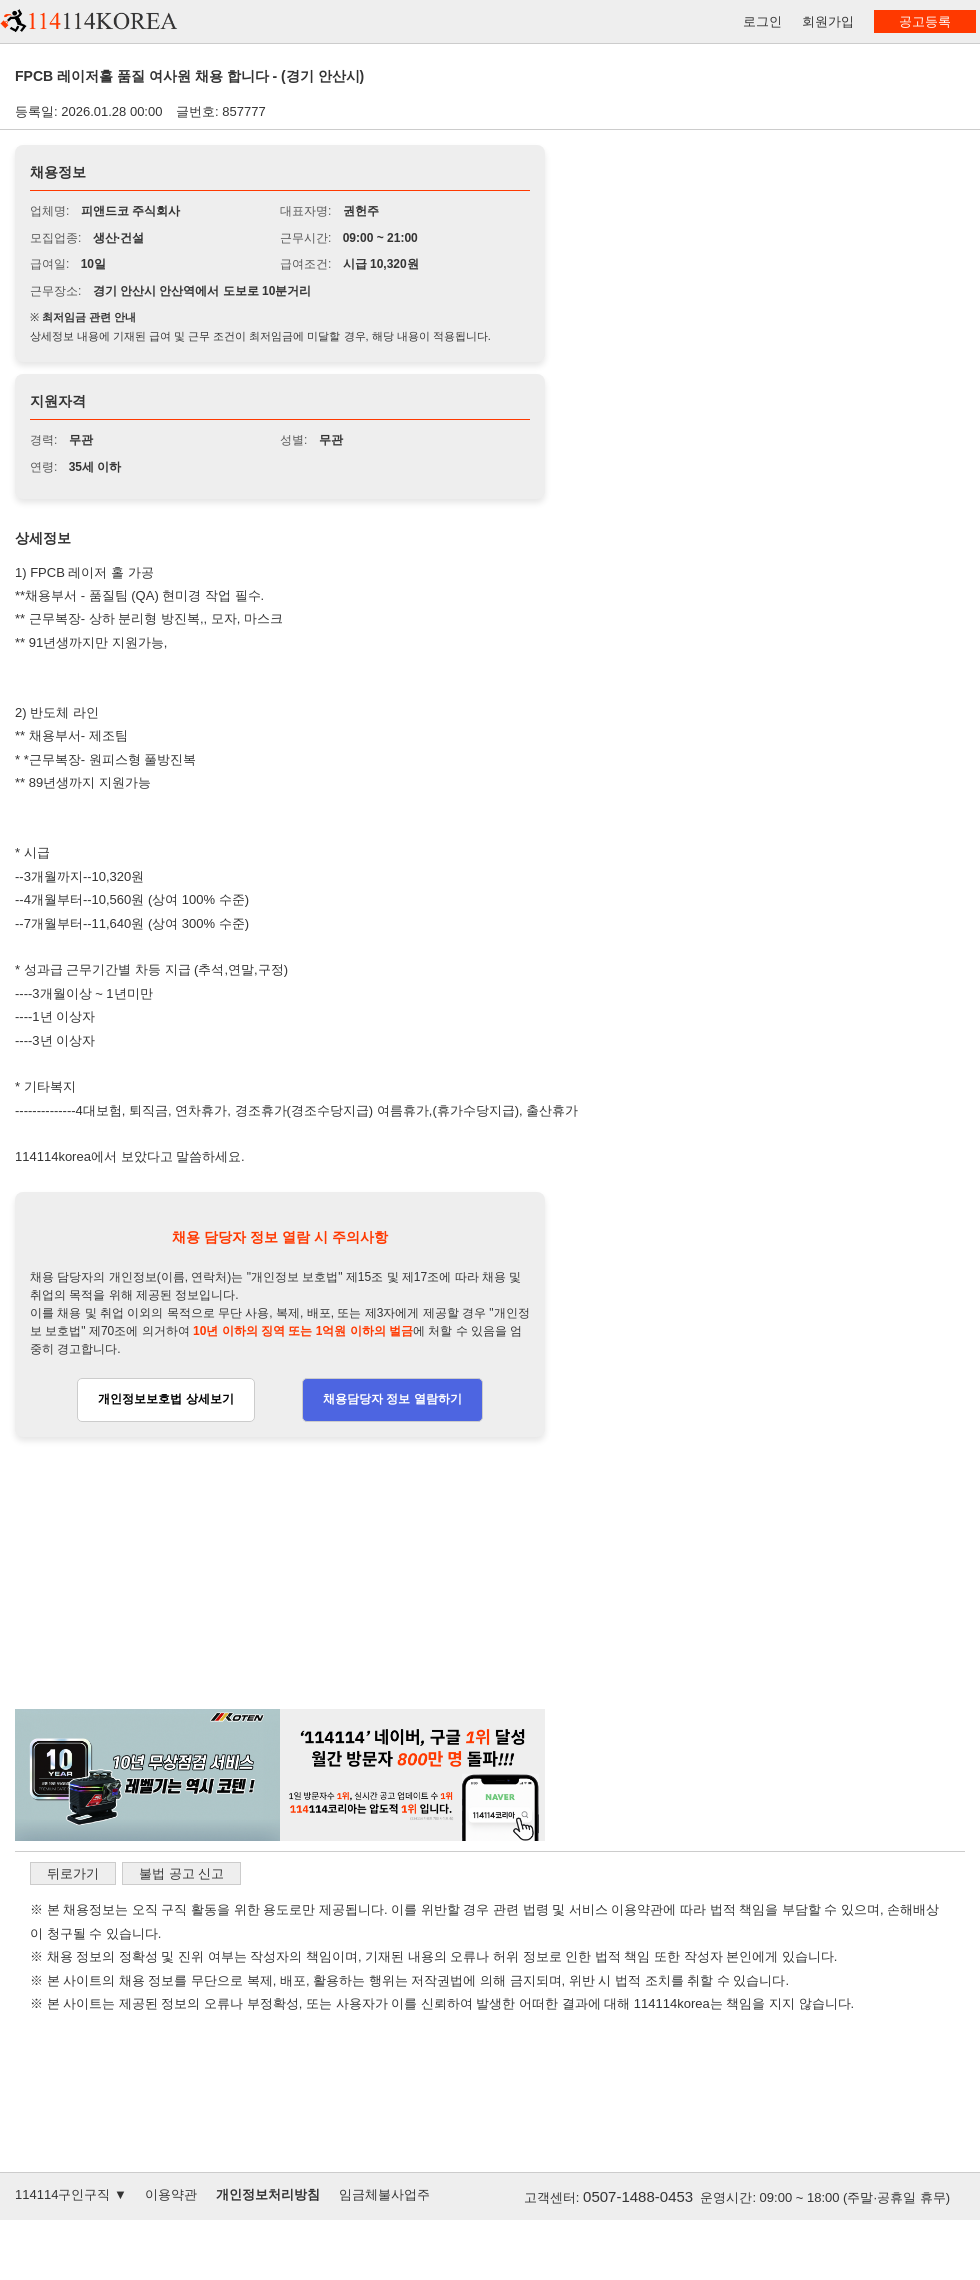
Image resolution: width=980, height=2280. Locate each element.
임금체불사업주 (384, 2194)
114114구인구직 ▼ (71, 2194)
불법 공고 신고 (181, 1873)
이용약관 (171, 2194)
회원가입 (828, 21)
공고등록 (925, 21)
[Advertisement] (280, 1574)
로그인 (762, 21)
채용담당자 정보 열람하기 (392, 1399)
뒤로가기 (73, 1873)
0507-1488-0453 (638, 2196)
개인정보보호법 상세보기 (165, 1399)
